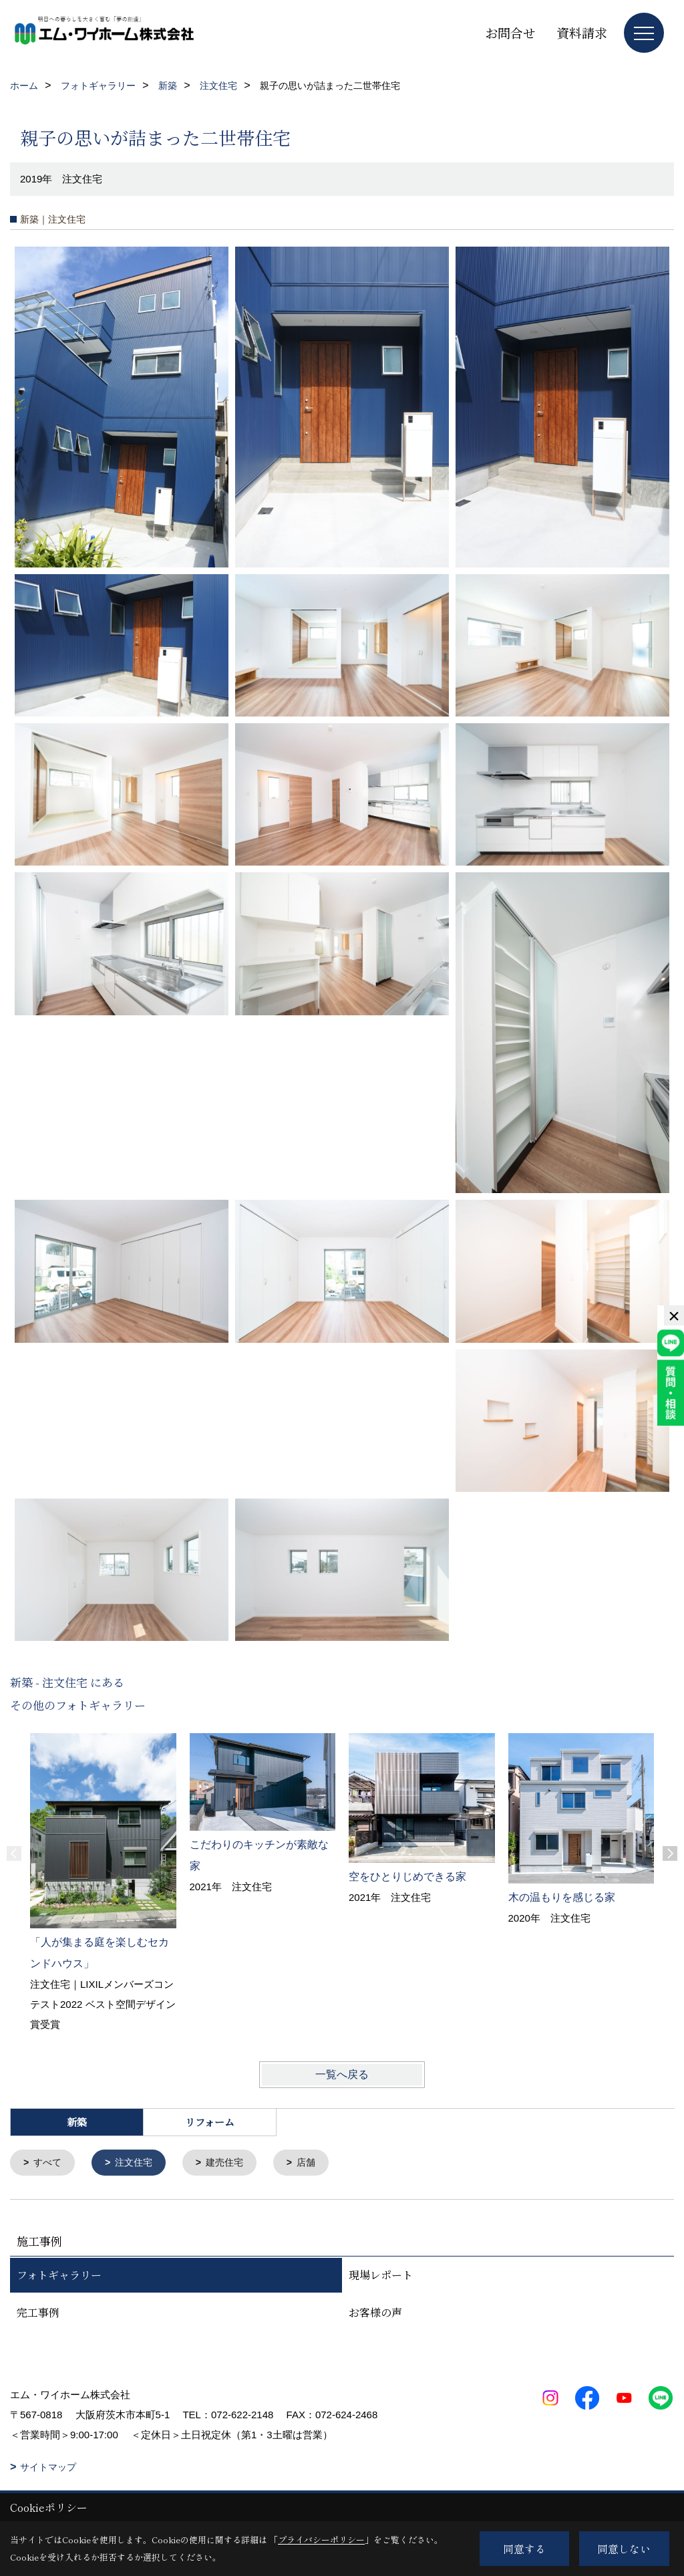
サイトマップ (48, 2468)
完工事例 (38, 2313)
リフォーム (209, 2122)
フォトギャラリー (59, 2276)
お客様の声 (375, 2313)
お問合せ (510, 32)
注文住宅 (138, 2163)
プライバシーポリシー (321, 2539)
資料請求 (581, 32)
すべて (50, 2163)
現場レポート (381, 2276)
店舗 (317, 2163)
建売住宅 (232, 2163)
